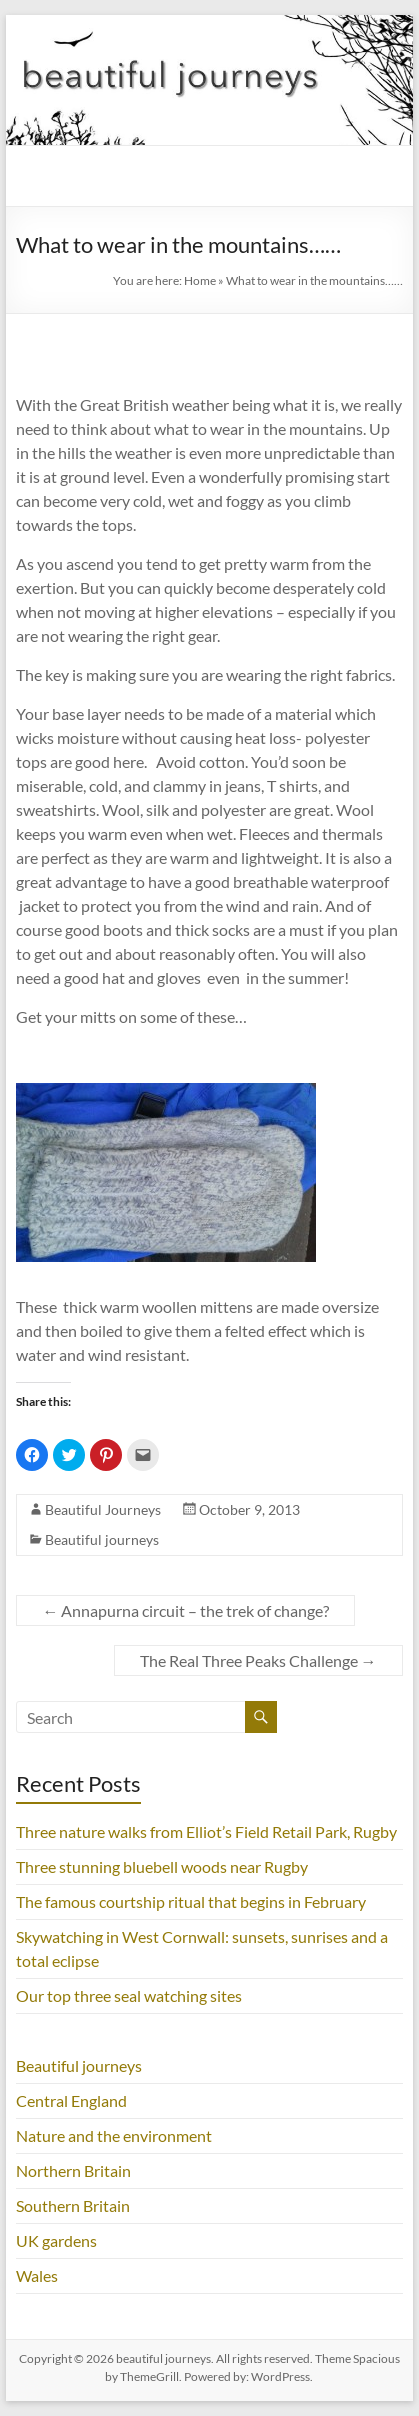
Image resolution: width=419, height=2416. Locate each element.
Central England (71, 2100)
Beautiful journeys (102, 1539)
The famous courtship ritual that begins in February (191, 1901)
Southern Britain (73, 2205)
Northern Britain (73, 2170)
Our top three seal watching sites (129, 1995)
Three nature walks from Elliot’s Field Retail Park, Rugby (206, 1831)
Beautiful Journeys (103, 1509)
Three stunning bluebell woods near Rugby (162, 1866)
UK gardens (56, 2240)
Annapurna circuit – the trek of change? (185, 1610)
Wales (37, 2275)
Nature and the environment (114, 2135)
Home (200, 280)
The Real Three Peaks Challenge (258, 1660)
